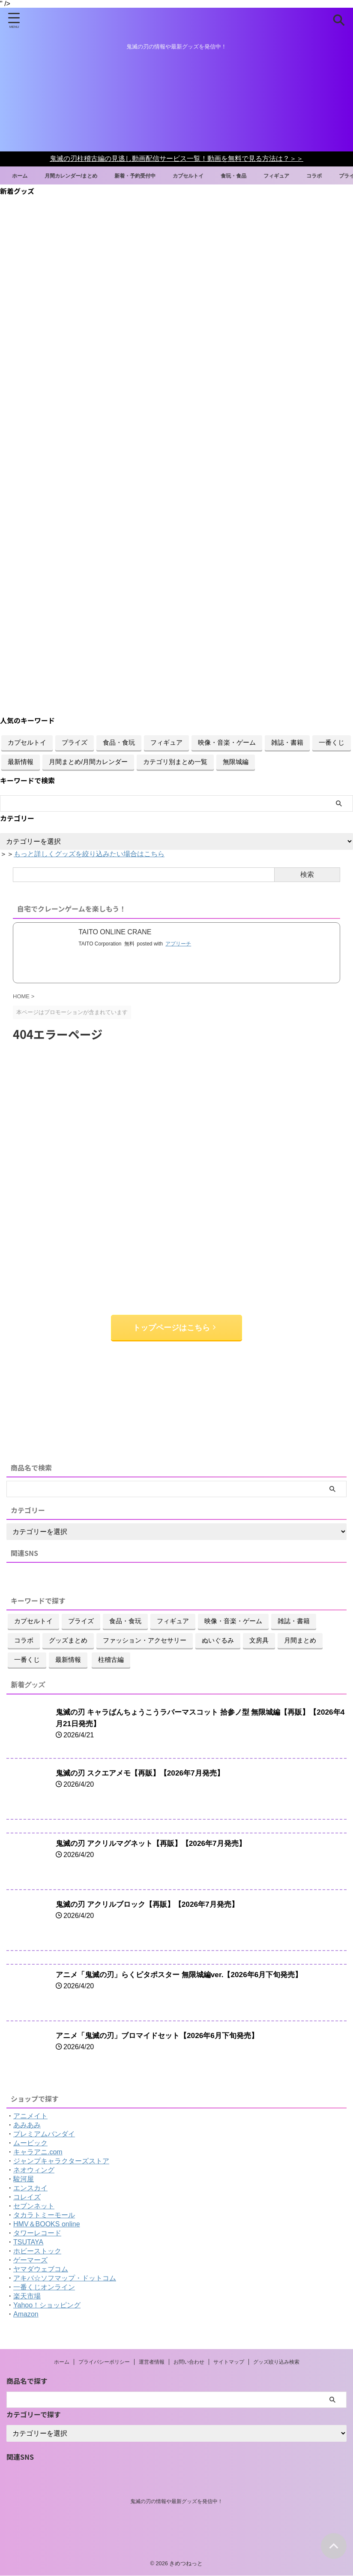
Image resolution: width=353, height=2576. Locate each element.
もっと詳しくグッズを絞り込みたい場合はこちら (89, 854)
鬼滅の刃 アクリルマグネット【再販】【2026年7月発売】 (156, 1843)
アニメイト (30, 2116)
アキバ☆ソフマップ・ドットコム (64, 2278)
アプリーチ (178, 944)
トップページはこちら (174, 1327)
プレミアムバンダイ (44, 2134)
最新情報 (20, 761)
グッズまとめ (68, 1640)
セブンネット (33, 2206)
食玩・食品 (263, 175)
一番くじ (331, 742)
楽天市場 (27, 2296)
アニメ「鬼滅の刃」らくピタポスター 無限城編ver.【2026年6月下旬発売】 (186, 1975)
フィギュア (310, 175)
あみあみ (27, 2125)
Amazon (26, 2314)
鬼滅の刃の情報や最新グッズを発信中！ (176, 2502)
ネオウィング (33, 2170)
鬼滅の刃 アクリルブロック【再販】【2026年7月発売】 (152, 1904)
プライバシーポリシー (104, 2362)
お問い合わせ (189, 2362)
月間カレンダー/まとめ (82, 175)
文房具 (259, 1640)
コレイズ (27, 2197)
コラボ (23, 1640)
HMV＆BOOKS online (46, 2224)
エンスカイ (30, 2188)
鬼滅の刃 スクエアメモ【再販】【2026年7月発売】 (144, 1773)
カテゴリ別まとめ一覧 (175, 761)
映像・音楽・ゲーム (227, 742)
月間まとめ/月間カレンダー (88, 761)
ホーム (25, 175)
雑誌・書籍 (287, 742)
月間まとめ (300, 1640)
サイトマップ (228, 2362)
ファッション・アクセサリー (144, 1640)
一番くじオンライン (44, 2287)
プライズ (74, 742)
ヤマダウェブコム (40, 2269)
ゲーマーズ (30, 2260)
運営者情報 (152, 2362)
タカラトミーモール (44, 2215)
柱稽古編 (111, 1660)
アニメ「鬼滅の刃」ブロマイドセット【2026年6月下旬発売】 (163, 2036)
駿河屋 (23, 2179)
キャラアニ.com (38, 2152)
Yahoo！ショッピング (47, 2305)
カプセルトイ (213, 175)
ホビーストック (37, 2251)
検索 (307, 874)
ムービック (30, 2143)
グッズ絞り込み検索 (276, 2362)
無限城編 (235, 761)
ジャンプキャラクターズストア (61, 2161)
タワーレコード (37, 2233)
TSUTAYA (28, 2242)
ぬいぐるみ (218, 1640)
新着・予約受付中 (154, 175)
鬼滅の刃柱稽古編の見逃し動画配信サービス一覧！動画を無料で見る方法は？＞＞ (176, 158)
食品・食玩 (119, 742)
